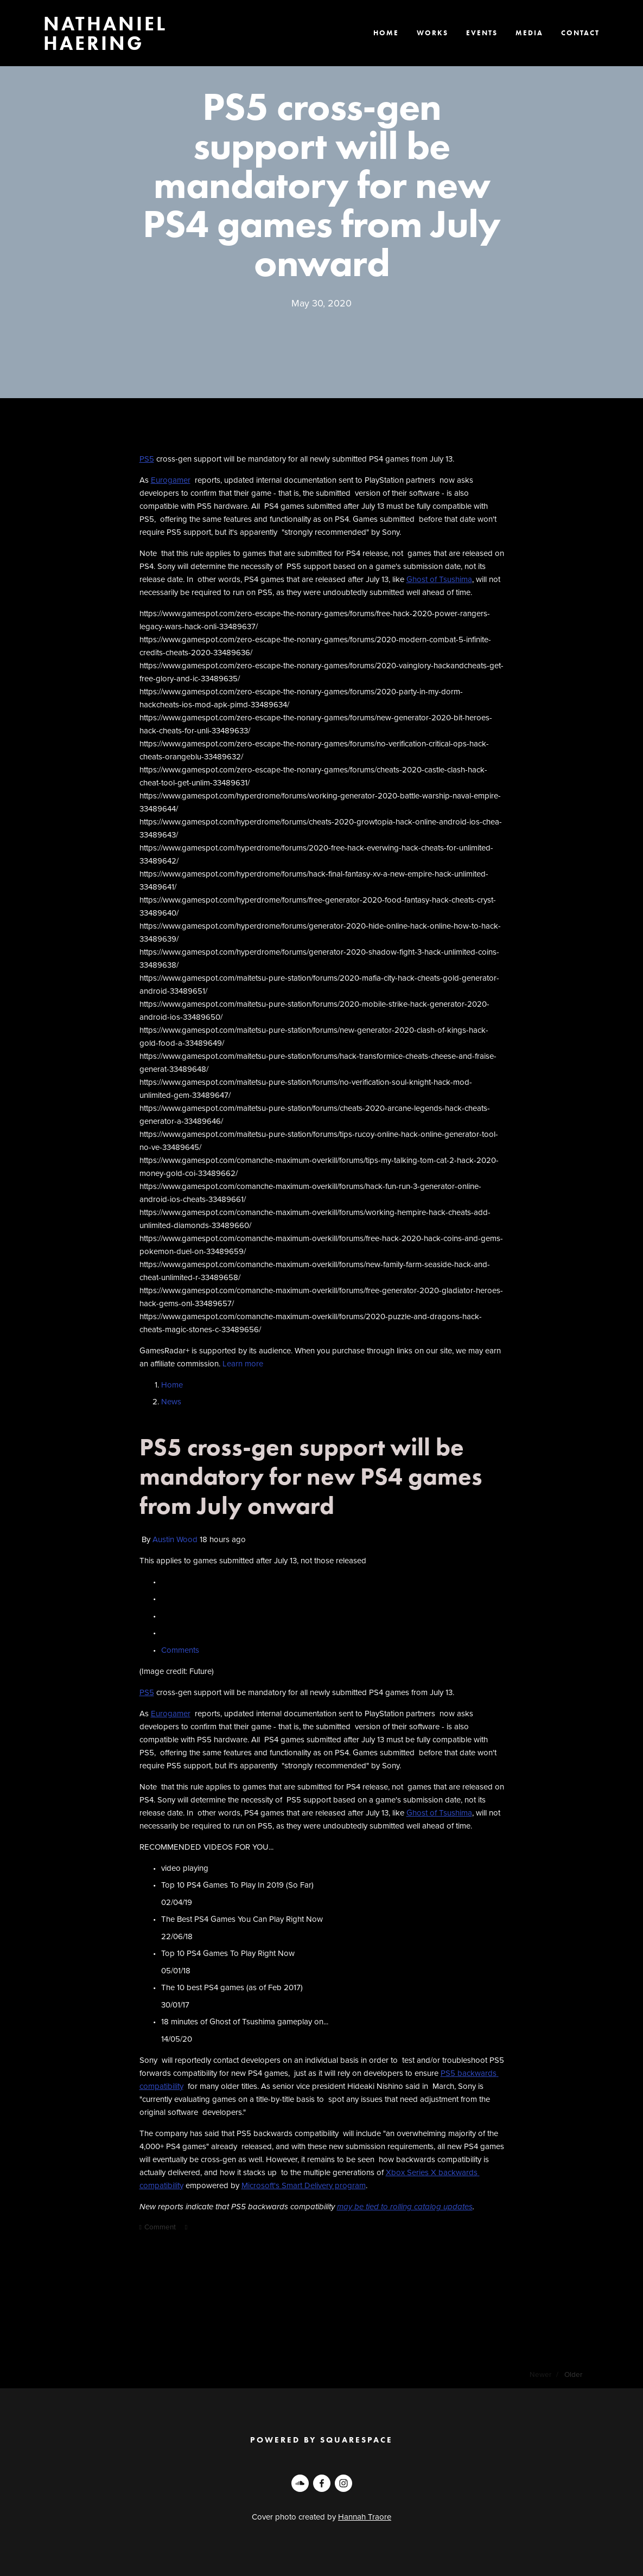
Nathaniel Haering (105, 33)
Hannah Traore (364, 2516)
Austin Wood (175, 1539)
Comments (181, 1649)
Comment (159, 2226)
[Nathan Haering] (300, 2483)
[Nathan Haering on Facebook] (321, 2483)
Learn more (242, 1363)
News (171, 1401)
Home (172, 1384)
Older (573, 2374)
